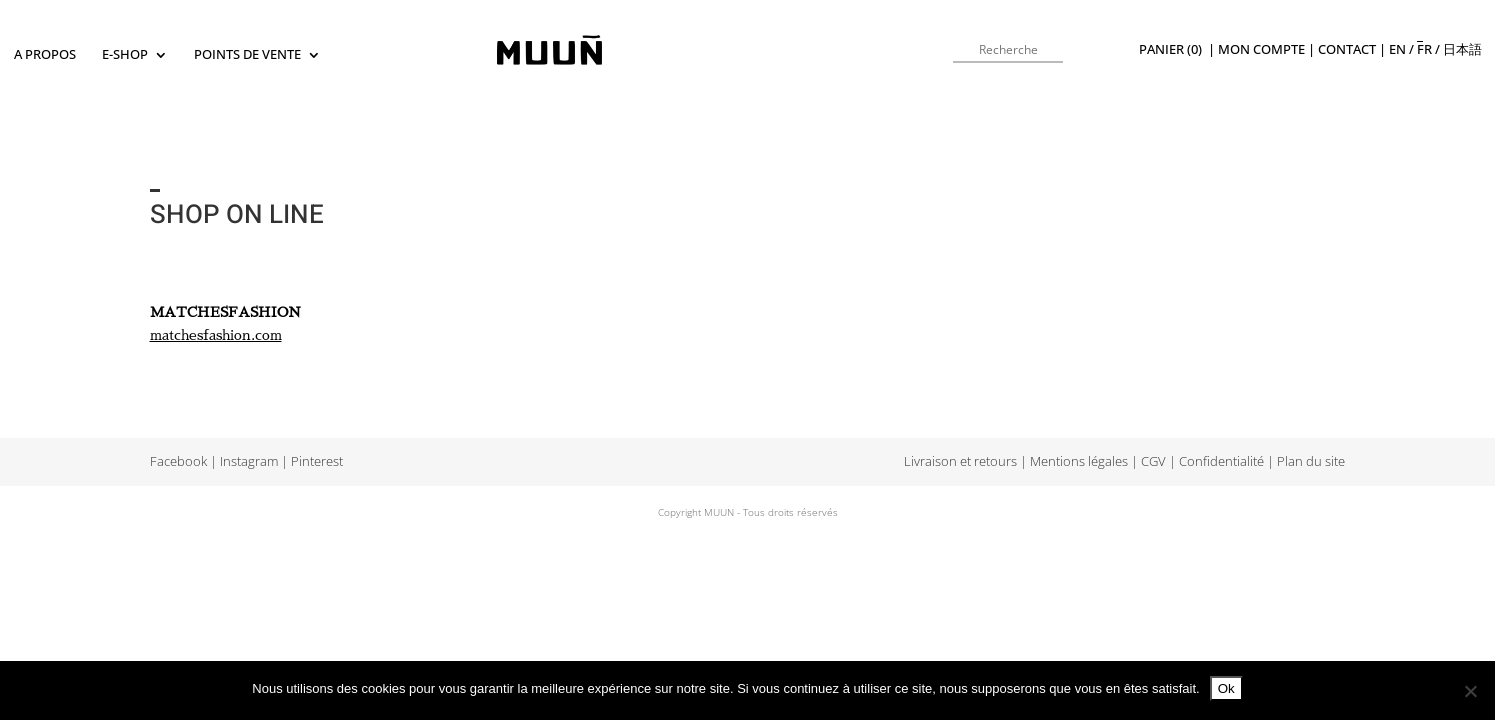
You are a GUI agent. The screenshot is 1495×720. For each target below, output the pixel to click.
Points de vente (247, 55)
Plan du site (1311, 461)
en (1397, 49)
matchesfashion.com (216, 335)
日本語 (1462, 49)
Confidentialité (1221, 461)
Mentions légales (1079, 461)
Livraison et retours (960, 461)
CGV (1153, 461)
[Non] (1470, 691)
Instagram (249, 461)
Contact (1347, 49)
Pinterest (317, 461)
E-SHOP (125, 55)
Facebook (178, 461)
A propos (45, 55)
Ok (1226, 688)
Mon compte (1261, 49)
